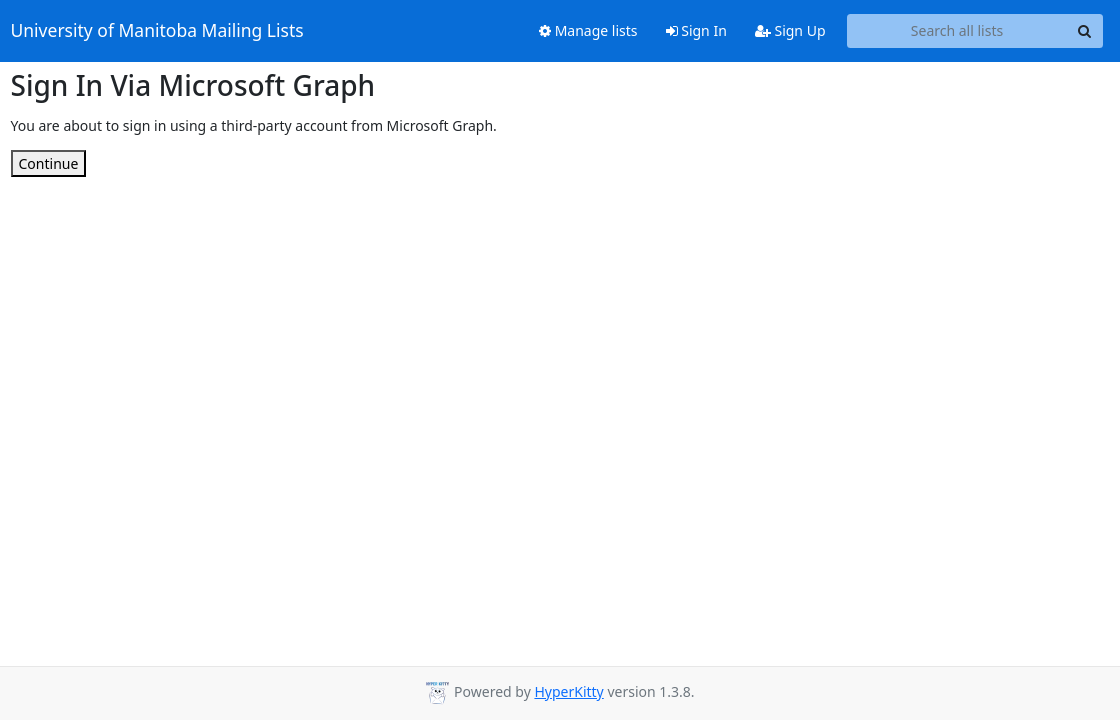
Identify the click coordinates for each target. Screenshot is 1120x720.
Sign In (696, 30)
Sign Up (790, 30)
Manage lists (588, 30)
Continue (49, 163)
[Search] (1085, 31)
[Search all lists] (957, 31)
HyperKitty (568, 691)
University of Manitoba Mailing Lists (157, 31)
